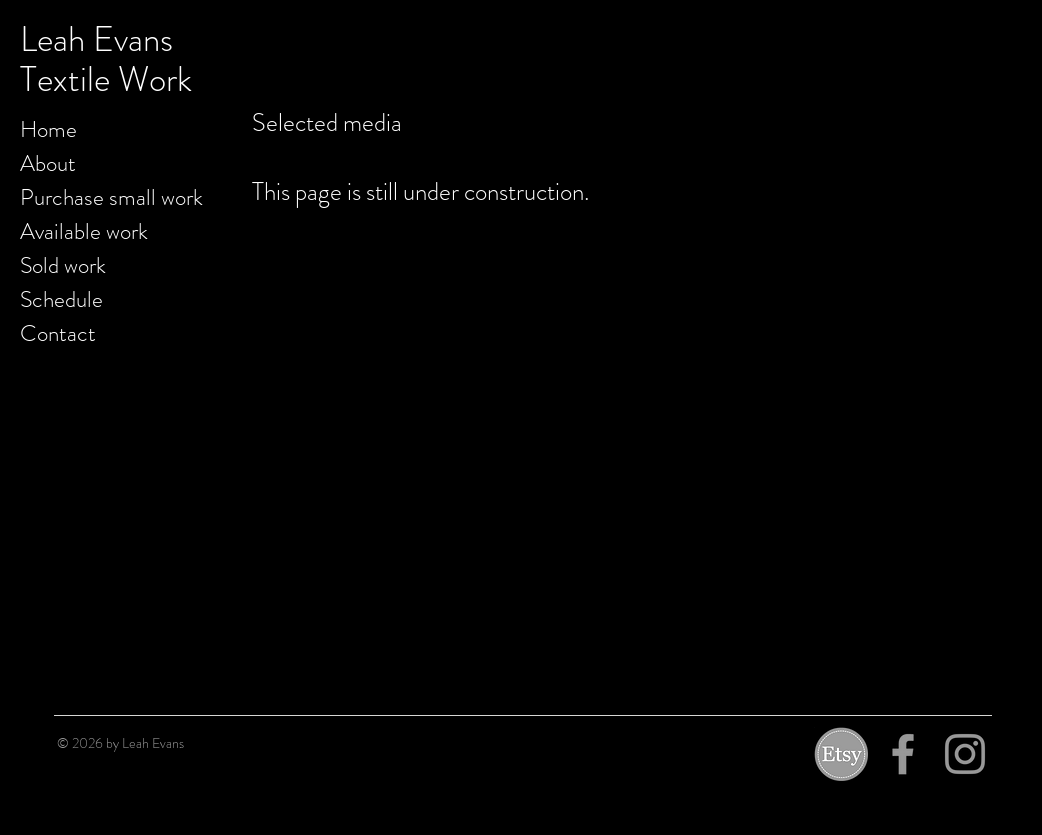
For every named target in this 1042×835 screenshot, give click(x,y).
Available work (84, 231)
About (48, 163)
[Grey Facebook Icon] (903, 754)
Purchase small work (111, 197)
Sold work (63, 265)
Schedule (61, 299)
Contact (58, 333)
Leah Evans (96, 39)
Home (48, 129)
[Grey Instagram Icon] (965, 754)
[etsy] (841, 754)
